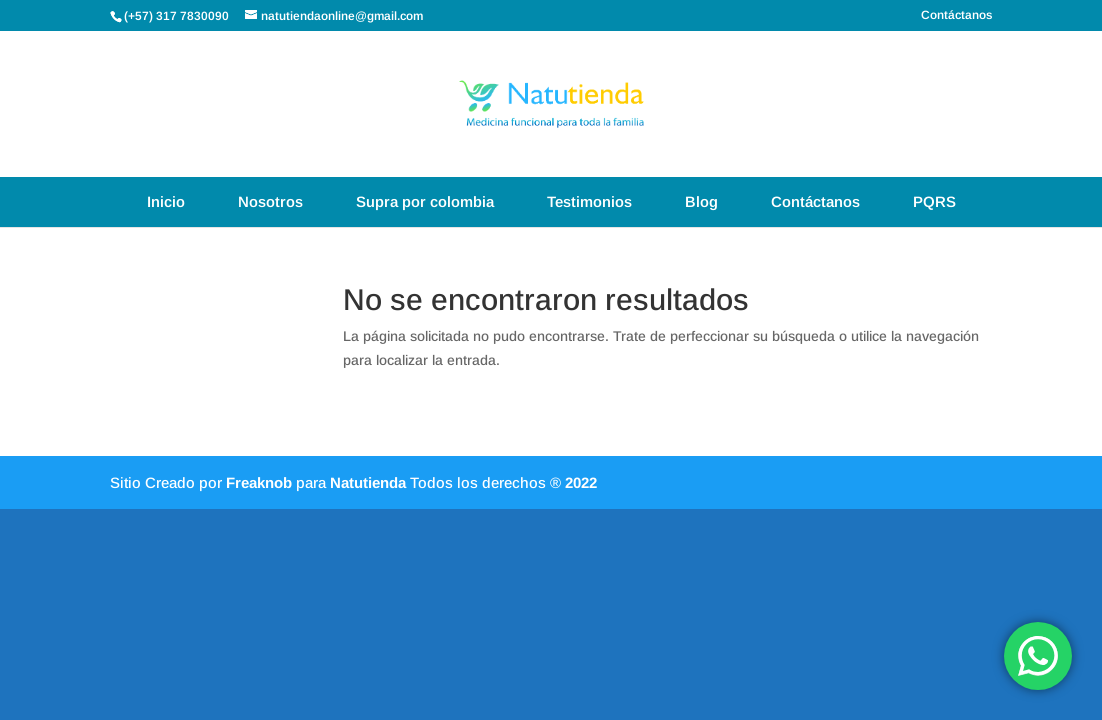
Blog (701, 201)
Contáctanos (956, 15)
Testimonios (589, 201)
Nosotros (270, 201)
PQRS (934, 201)
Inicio (166, 201)
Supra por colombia (425, 201)
